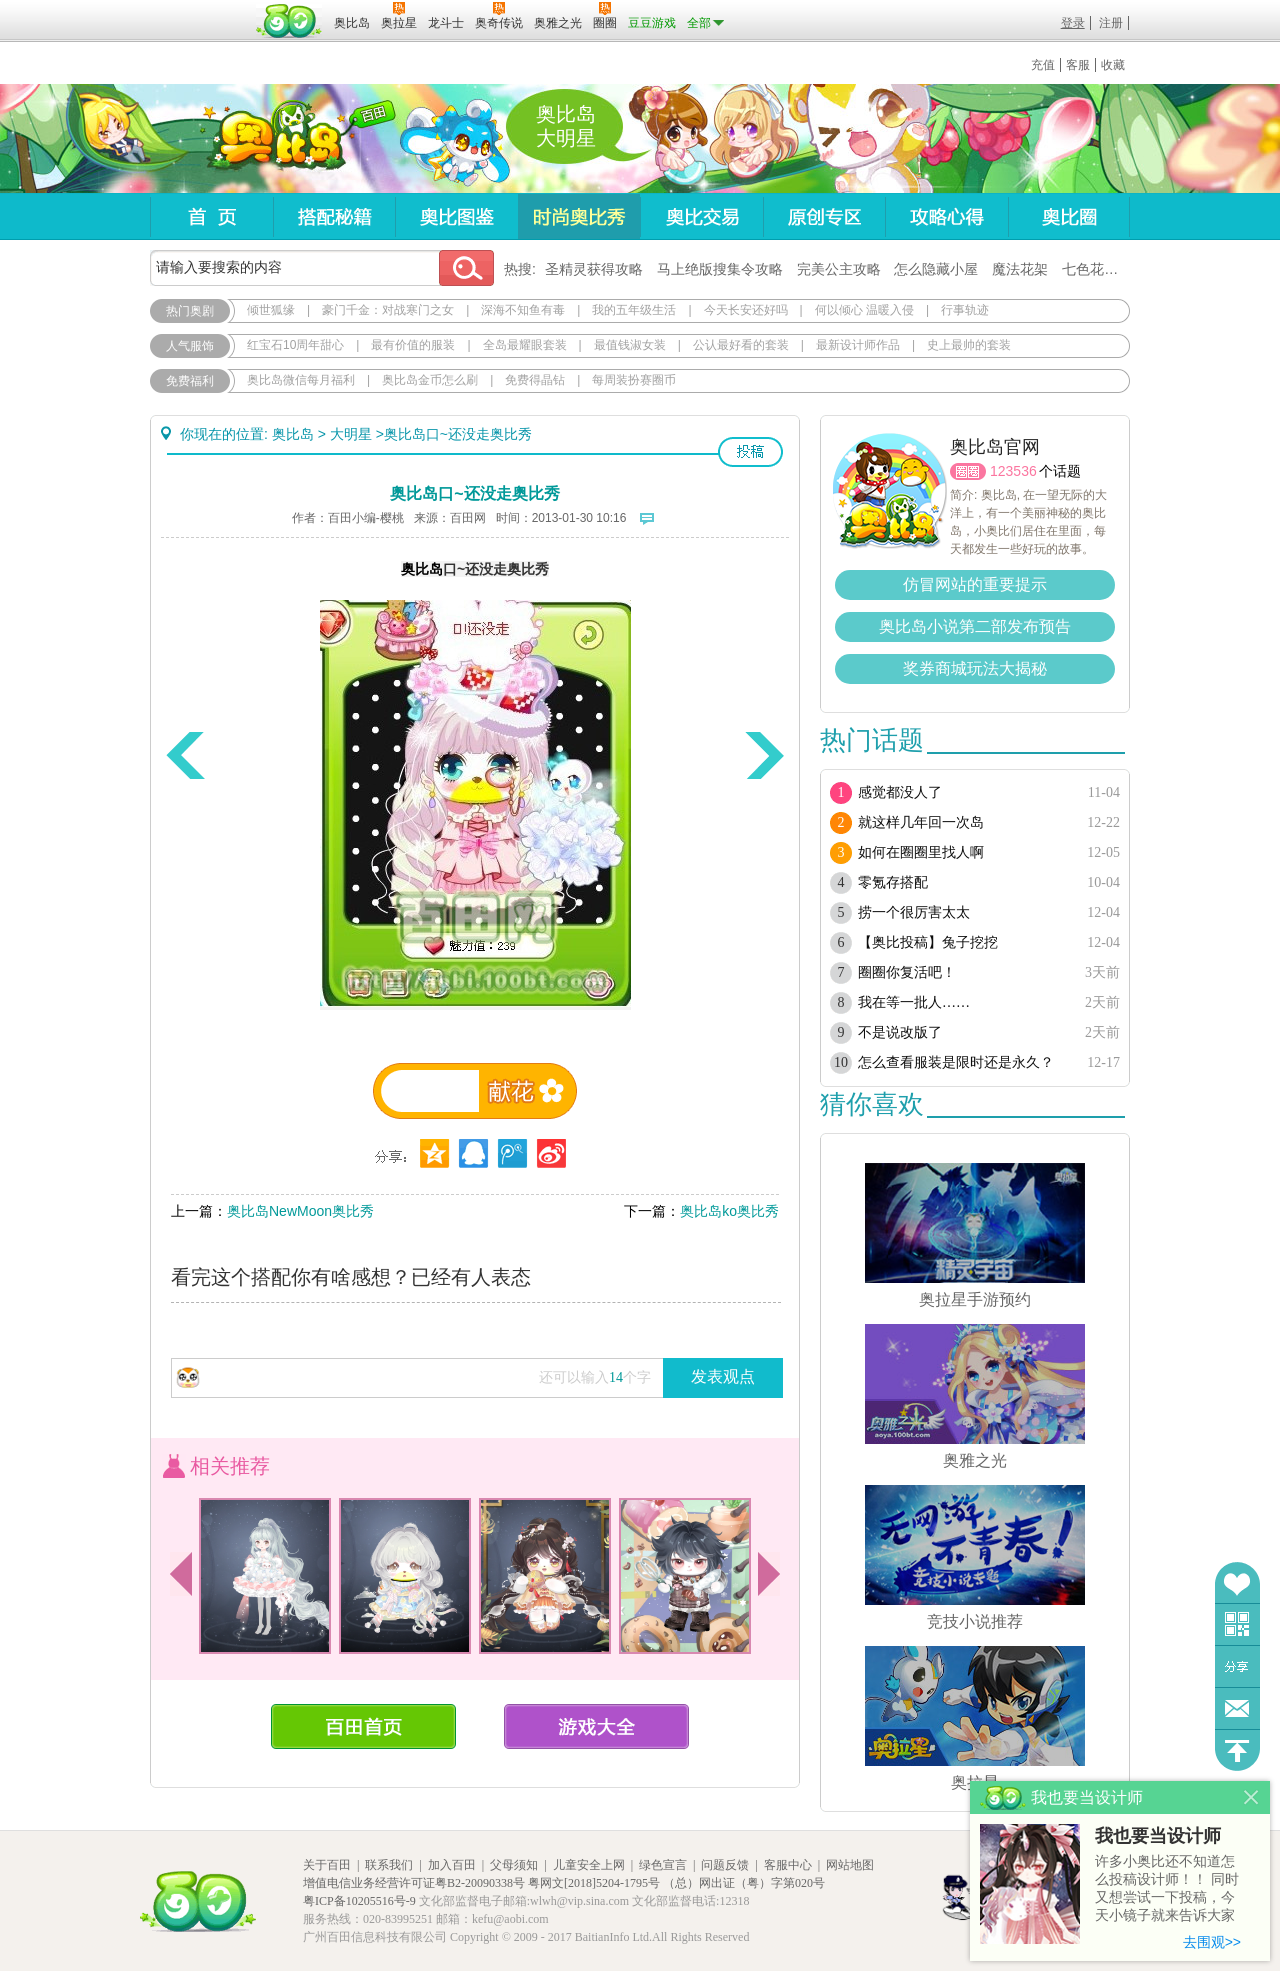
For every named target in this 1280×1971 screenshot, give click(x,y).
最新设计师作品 (858, 345)
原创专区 (824, 216)
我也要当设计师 (1158, 1836)
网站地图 (850, 1865)
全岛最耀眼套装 (525, 345)
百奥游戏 (200, 9)
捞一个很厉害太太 (914, 912)
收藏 (1113, 65)
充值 (1043, 65)
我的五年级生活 (634, 310)
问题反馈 (1237, 1708)
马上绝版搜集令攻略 (720, 269)
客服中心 (788, 1865)
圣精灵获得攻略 (594, 269)
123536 (1013, 471)
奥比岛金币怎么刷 (430, 380)
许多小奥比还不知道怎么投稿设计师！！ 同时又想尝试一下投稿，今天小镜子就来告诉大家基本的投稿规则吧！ (1167, 1889)
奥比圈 (1069, 216)
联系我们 (389, 1865)
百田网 (289, 21)
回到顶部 (1237, 1750)
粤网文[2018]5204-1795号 (594, 1883)
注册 (1111, 23)
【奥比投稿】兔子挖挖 (928, 942)
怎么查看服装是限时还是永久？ (956, 1062)
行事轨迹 (965, 310)
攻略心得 (946, 216)
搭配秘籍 (334, 216)
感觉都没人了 (900, 792)
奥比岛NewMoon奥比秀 (300, 1211)
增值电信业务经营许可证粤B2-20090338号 (414, 1883)
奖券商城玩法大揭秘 (975, 668)
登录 (1073, 23)
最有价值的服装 (413, 345)
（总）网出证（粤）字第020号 (744, 1883)
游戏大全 (596, 1726)
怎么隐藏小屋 (936, 269)
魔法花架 (1020, 269)
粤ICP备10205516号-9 (359, 1901)
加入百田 (452, 1865)
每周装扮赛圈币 (634, 380)
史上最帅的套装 (969, 345)
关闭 (1251, 1797)
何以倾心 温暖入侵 (864, 310)
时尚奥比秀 (579, 216)
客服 (1078, 65)
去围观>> (1212, 1942)
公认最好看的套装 (741, 345)
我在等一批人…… (914, 1002)
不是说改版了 (900, 1032)
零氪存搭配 (893, 882)
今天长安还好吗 (746, 310)
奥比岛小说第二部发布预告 (975, 626)
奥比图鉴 (456, 216)
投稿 (750, 452)
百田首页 (363, 1726)
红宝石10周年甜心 (295, 345)
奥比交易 (701, 216)
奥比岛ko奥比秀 (729, 1211)
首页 (211, 216)
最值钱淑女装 (630, 345)
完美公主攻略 (839, 269)
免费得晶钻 (535, 380)
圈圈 (968, 471)
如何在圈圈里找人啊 (921, 852)
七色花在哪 (1097, 269)
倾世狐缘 (271, 310)
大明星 (351, 434)
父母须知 (514, 1865)
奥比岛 (274, 139)
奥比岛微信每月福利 (301, 380)
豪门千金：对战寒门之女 (388, 310)
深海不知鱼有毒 (523, 310)
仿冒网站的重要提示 (975, 584)
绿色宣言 (663, 1865)
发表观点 (723, 1376)
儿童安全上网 (589, 1865)
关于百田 (327, 1865)
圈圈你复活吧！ (907, 972)
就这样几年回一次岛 (921, 822)
